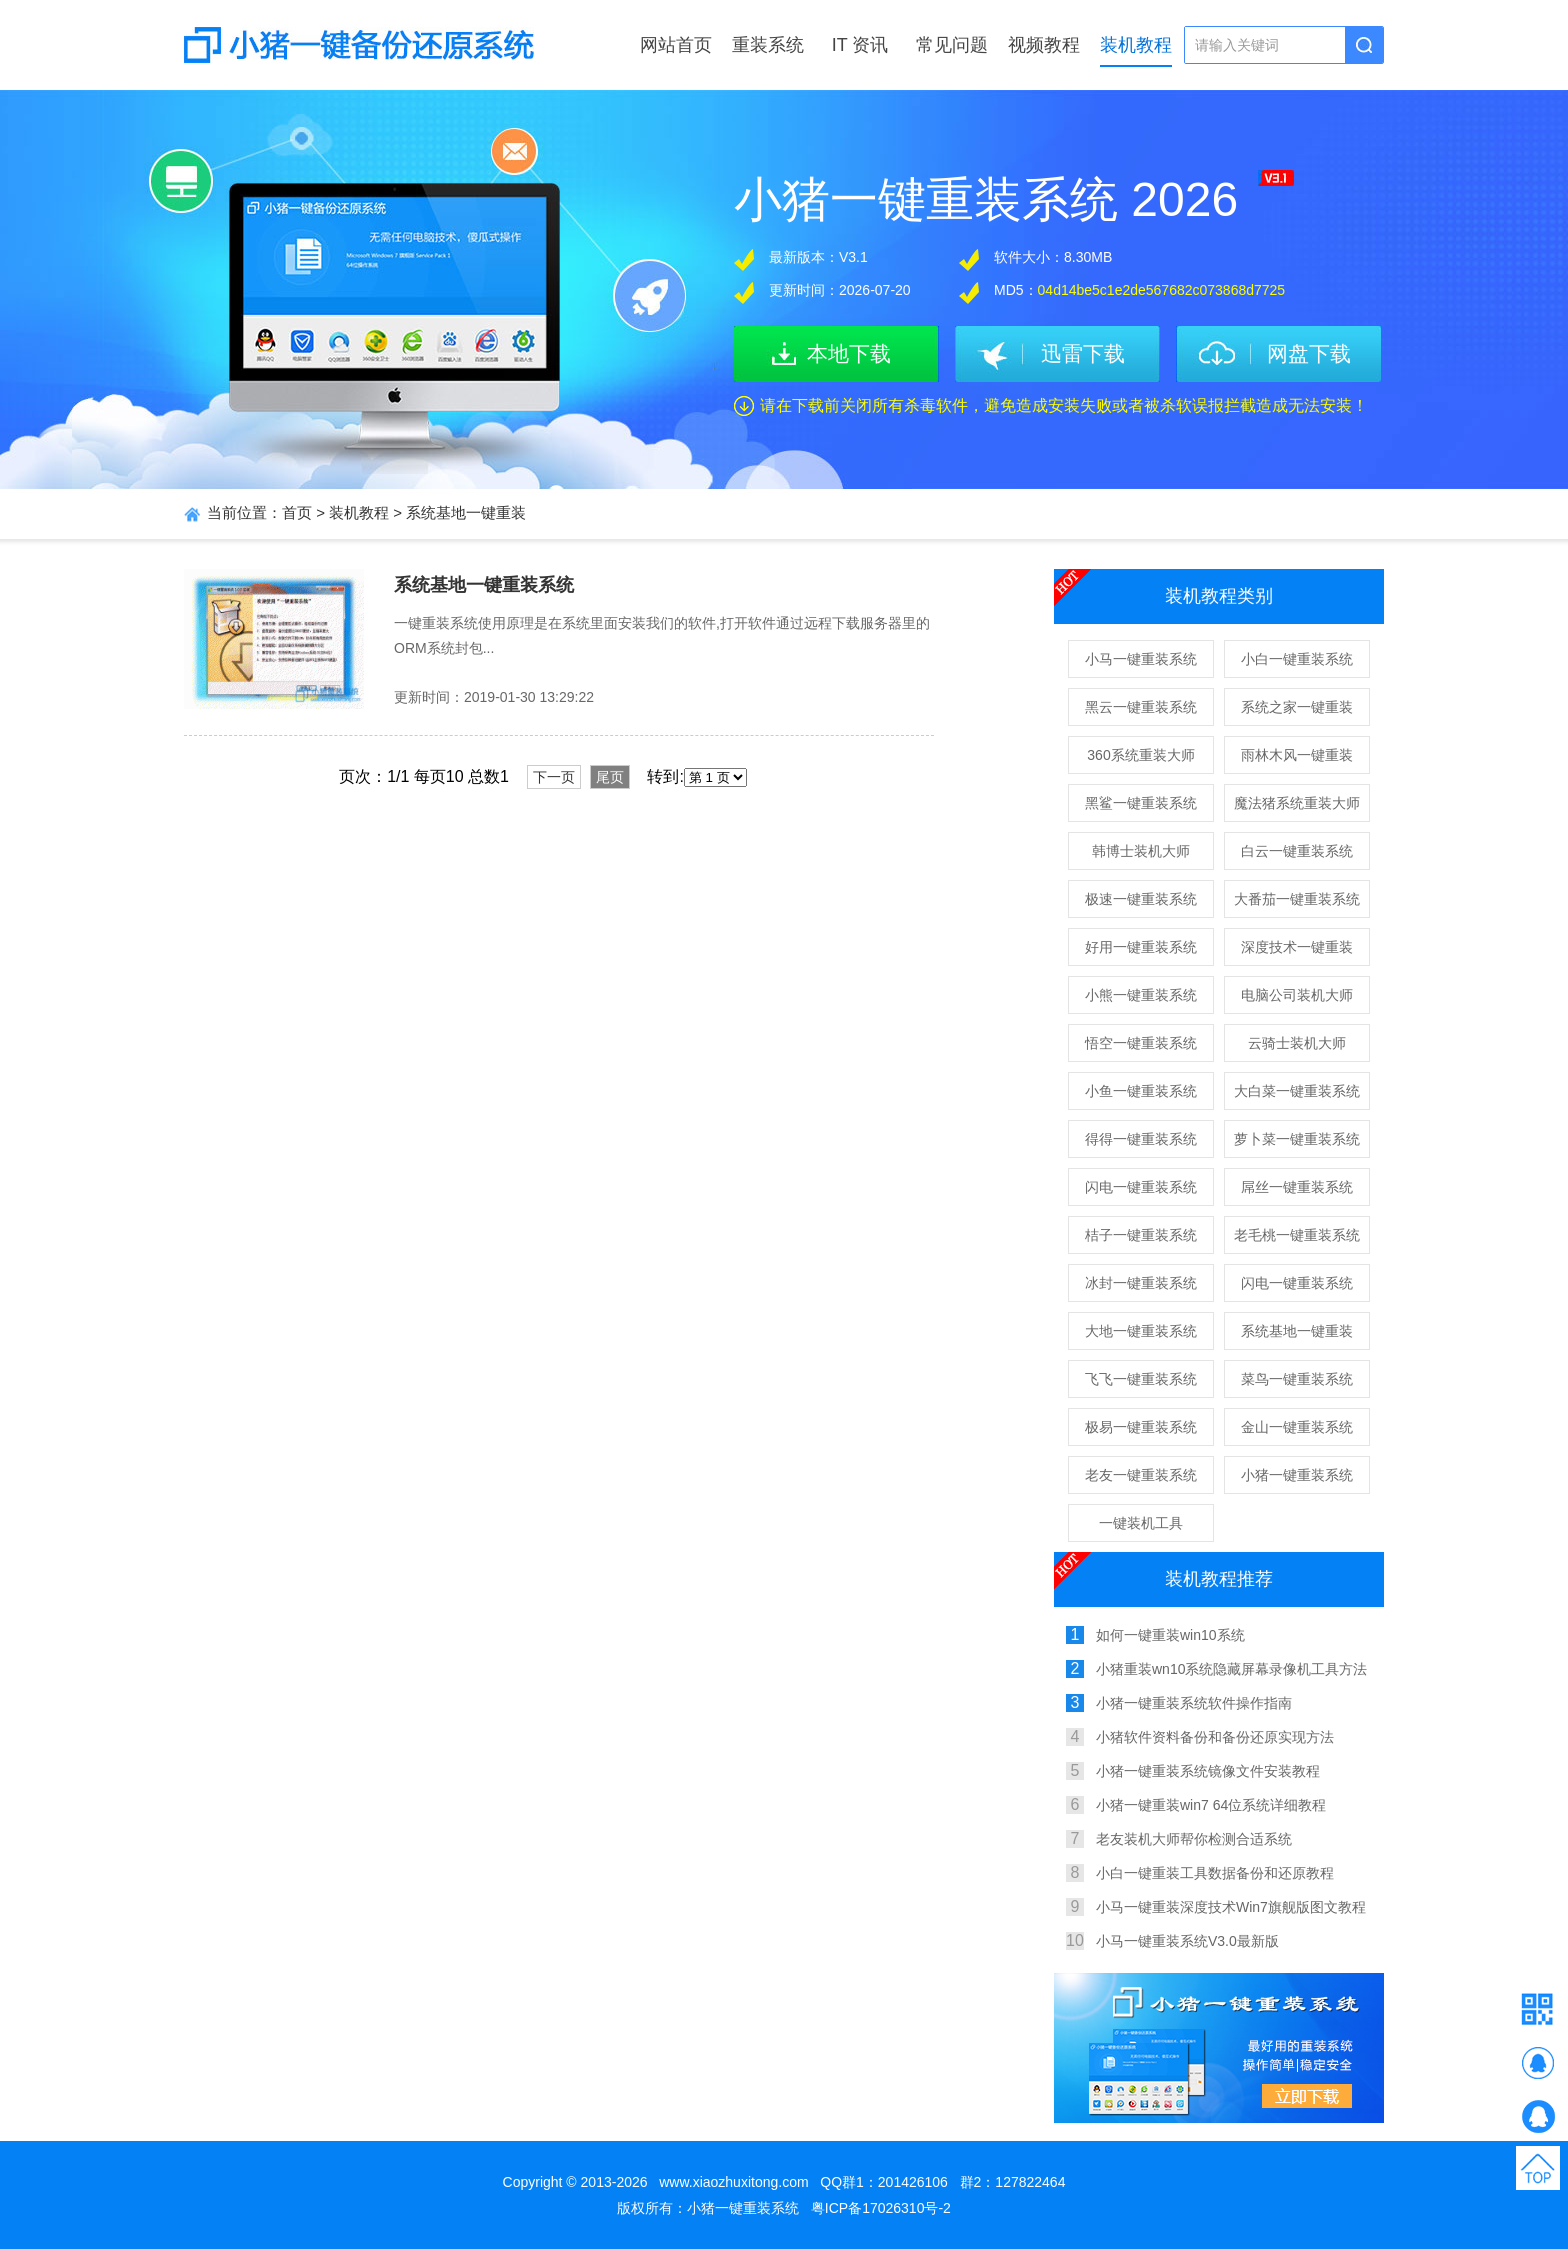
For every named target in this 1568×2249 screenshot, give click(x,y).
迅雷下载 (1083, 353)
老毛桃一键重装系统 (1297, 1235)
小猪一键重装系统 (1297, 1475)
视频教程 (1044, 45)
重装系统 (768, 45)
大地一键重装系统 (1141, 1331)
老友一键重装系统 (1141, 1475)
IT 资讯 (860, 45)
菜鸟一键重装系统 (1297, 1379)
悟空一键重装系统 (1141, 1043)
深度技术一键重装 (1297, 947)
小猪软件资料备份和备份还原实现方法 (1215, 1737)
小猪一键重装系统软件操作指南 (1194, 1703)
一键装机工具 (1141, 1523)
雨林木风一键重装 (1297, 755)
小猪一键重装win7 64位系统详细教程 (1211, 1805)
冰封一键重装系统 (1141, 1283)
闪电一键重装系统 (1141, 1187)
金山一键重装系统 (1297, 1427)
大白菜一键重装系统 (1297, 1091)
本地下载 (849, 353)
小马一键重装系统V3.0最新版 (1187, 1941)
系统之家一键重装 (1297, 707)
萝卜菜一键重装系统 (1297, 1139)
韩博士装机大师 (1141, 851)
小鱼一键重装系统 (1141, 1091)
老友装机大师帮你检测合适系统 (1194, 1839)
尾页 (610, 777)
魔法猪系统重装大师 (1297, 803)
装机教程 (1136, 45)
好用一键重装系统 (1141, 947)
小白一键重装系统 (1297, 659)
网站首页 (676, 45)
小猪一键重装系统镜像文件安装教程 (1208, 1771)
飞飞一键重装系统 (1141, 1379)
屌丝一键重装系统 (1297, 1187)
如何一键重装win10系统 (1170, 1635)
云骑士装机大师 (1297, 1043)
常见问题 (952, 45)
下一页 (554, 777)
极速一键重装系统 (1141, 899)
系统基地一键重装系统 (484, 585)
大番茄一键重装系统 (1297, 899)
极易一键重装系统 (1141, 1427)
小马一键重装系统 (1141, 659)
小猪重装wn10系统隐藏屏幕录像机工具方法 (1231, 1669)
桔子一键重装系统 (1141, 1235)
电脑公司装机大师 (1297, 995)
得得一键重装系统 (1141, 1139)
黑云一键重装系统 (1141, 707)
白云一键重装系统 (1297, 851)
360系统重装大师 (1140, 755)
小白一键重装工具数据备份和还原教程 (1215, 1873)
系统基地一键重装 (466, 512)
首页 (297, 512)
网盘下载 (1309, 353)
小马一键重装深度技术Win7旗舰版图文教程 (1231, 1907)
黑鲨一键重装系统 (1141, 803)
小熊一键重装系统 (1141, 995)
